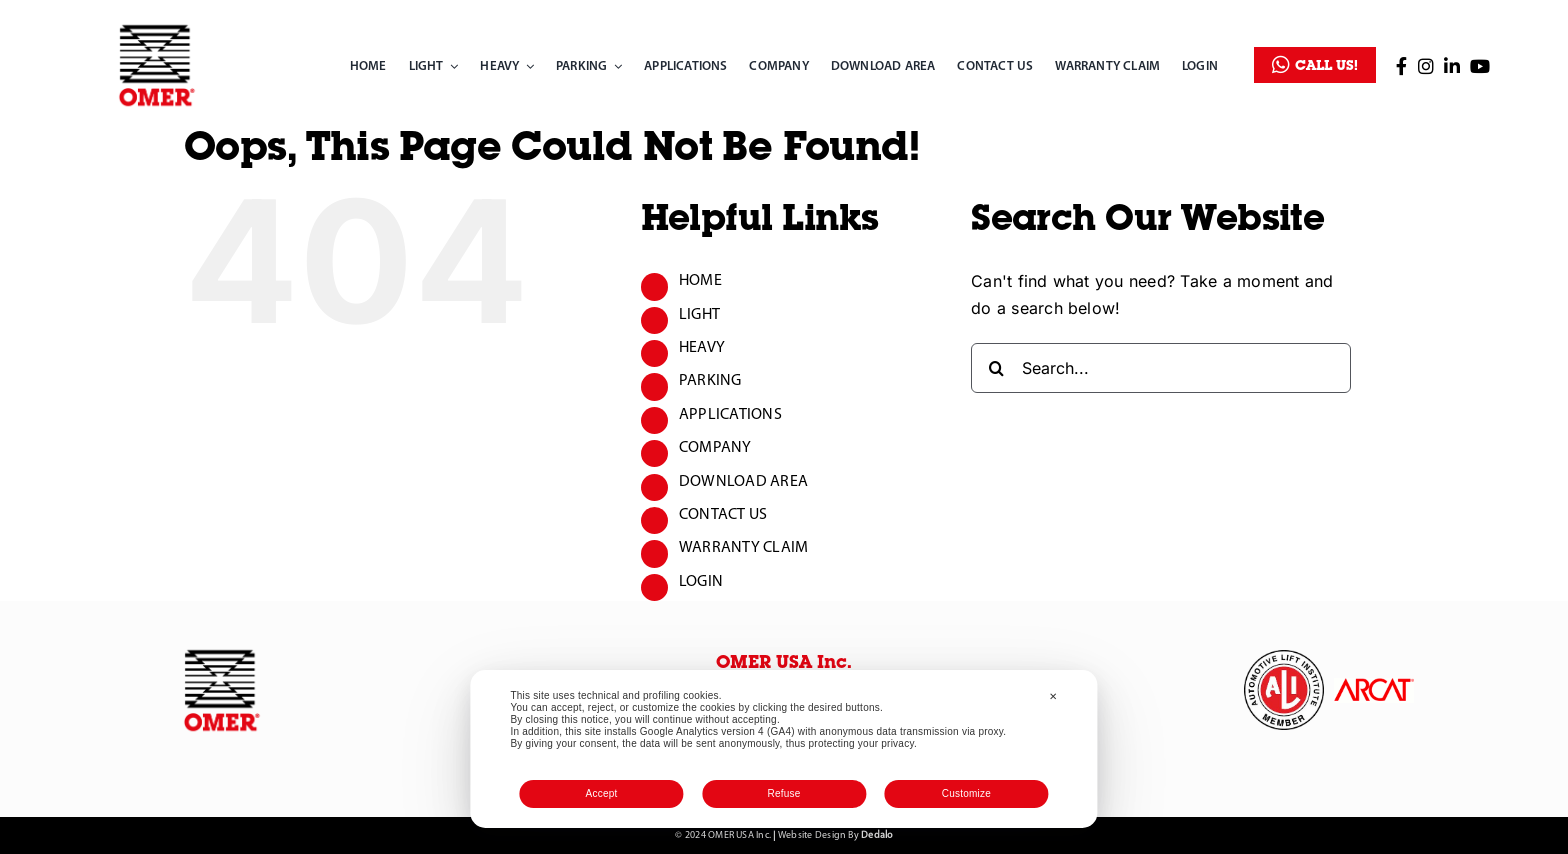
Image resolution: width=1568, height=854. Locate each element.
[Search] (996, 368)
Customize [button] (966, 793)
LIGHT (699, 315)
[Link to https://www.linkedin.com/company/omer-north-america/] (1452, 66)
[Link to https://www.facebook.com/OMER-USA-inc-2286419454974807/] (1401, 66)
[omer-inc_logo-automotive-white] (1284, 658)
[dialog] (783, 749)
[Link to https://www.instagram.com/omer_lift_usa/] (1426, 66)
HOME (700, 281)
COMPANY (715, 448)
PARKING (710, 381)
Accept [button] (602, 793)
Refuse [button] (783, 793)
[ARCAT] (1374, 686)
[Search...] (1161, 368)
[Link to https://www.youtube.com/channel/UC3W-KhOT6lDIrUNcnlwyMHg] (1480, 66)
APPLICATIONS (730, 415)
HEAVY (702, 348)
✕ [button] (1053, 696)
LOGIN (701, 582)
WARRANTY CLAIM (743, 548)
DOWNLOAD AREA (743, 482)
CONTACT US (723, 515)
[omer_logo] (157, 28)
